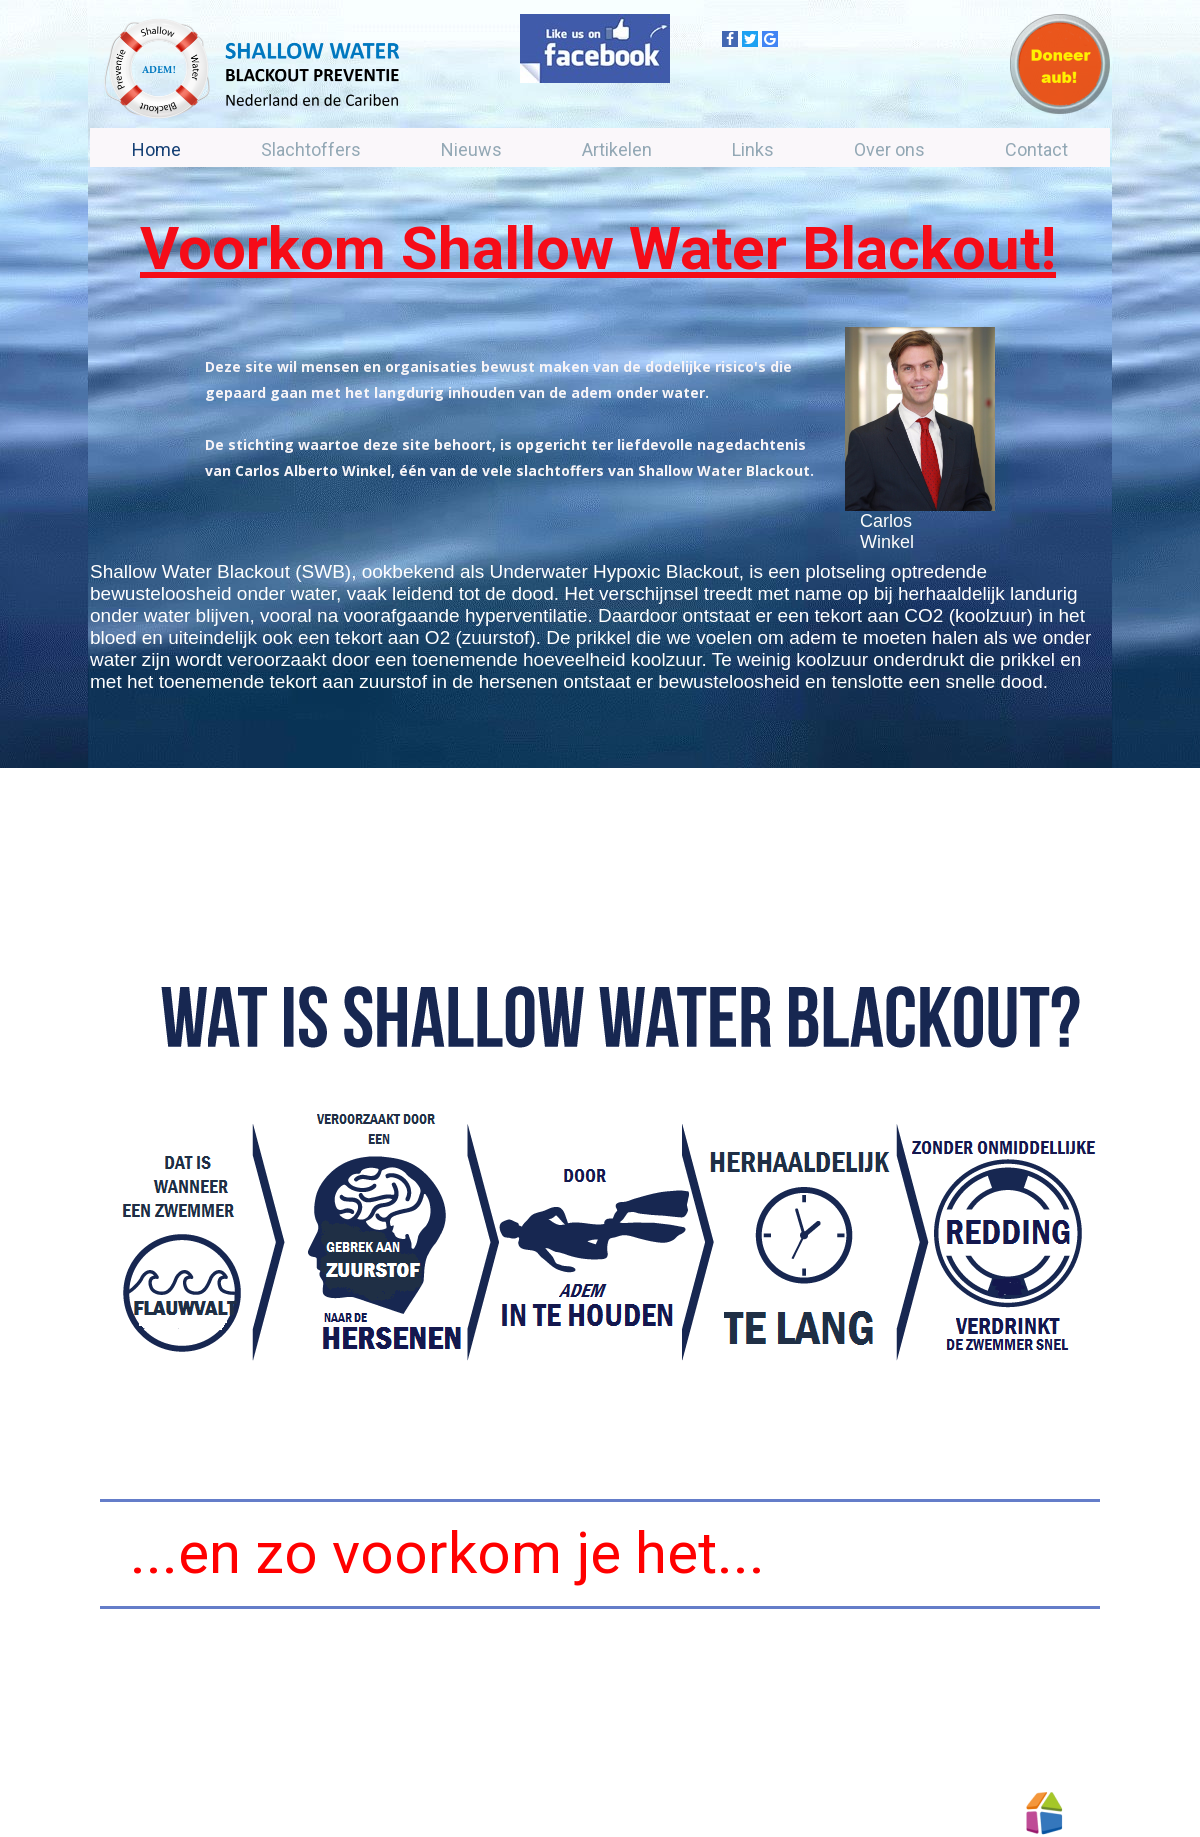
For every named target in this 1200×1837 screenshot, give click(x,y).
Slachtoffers (311, 149)
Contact (1036, 149)
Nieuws (471, 149)
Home (156, 149)
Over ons (889, 149)
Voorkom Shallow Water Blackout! (598, 248)
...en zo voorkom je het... (447, 1553)
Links (753, 149)
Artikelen (617, 149)
